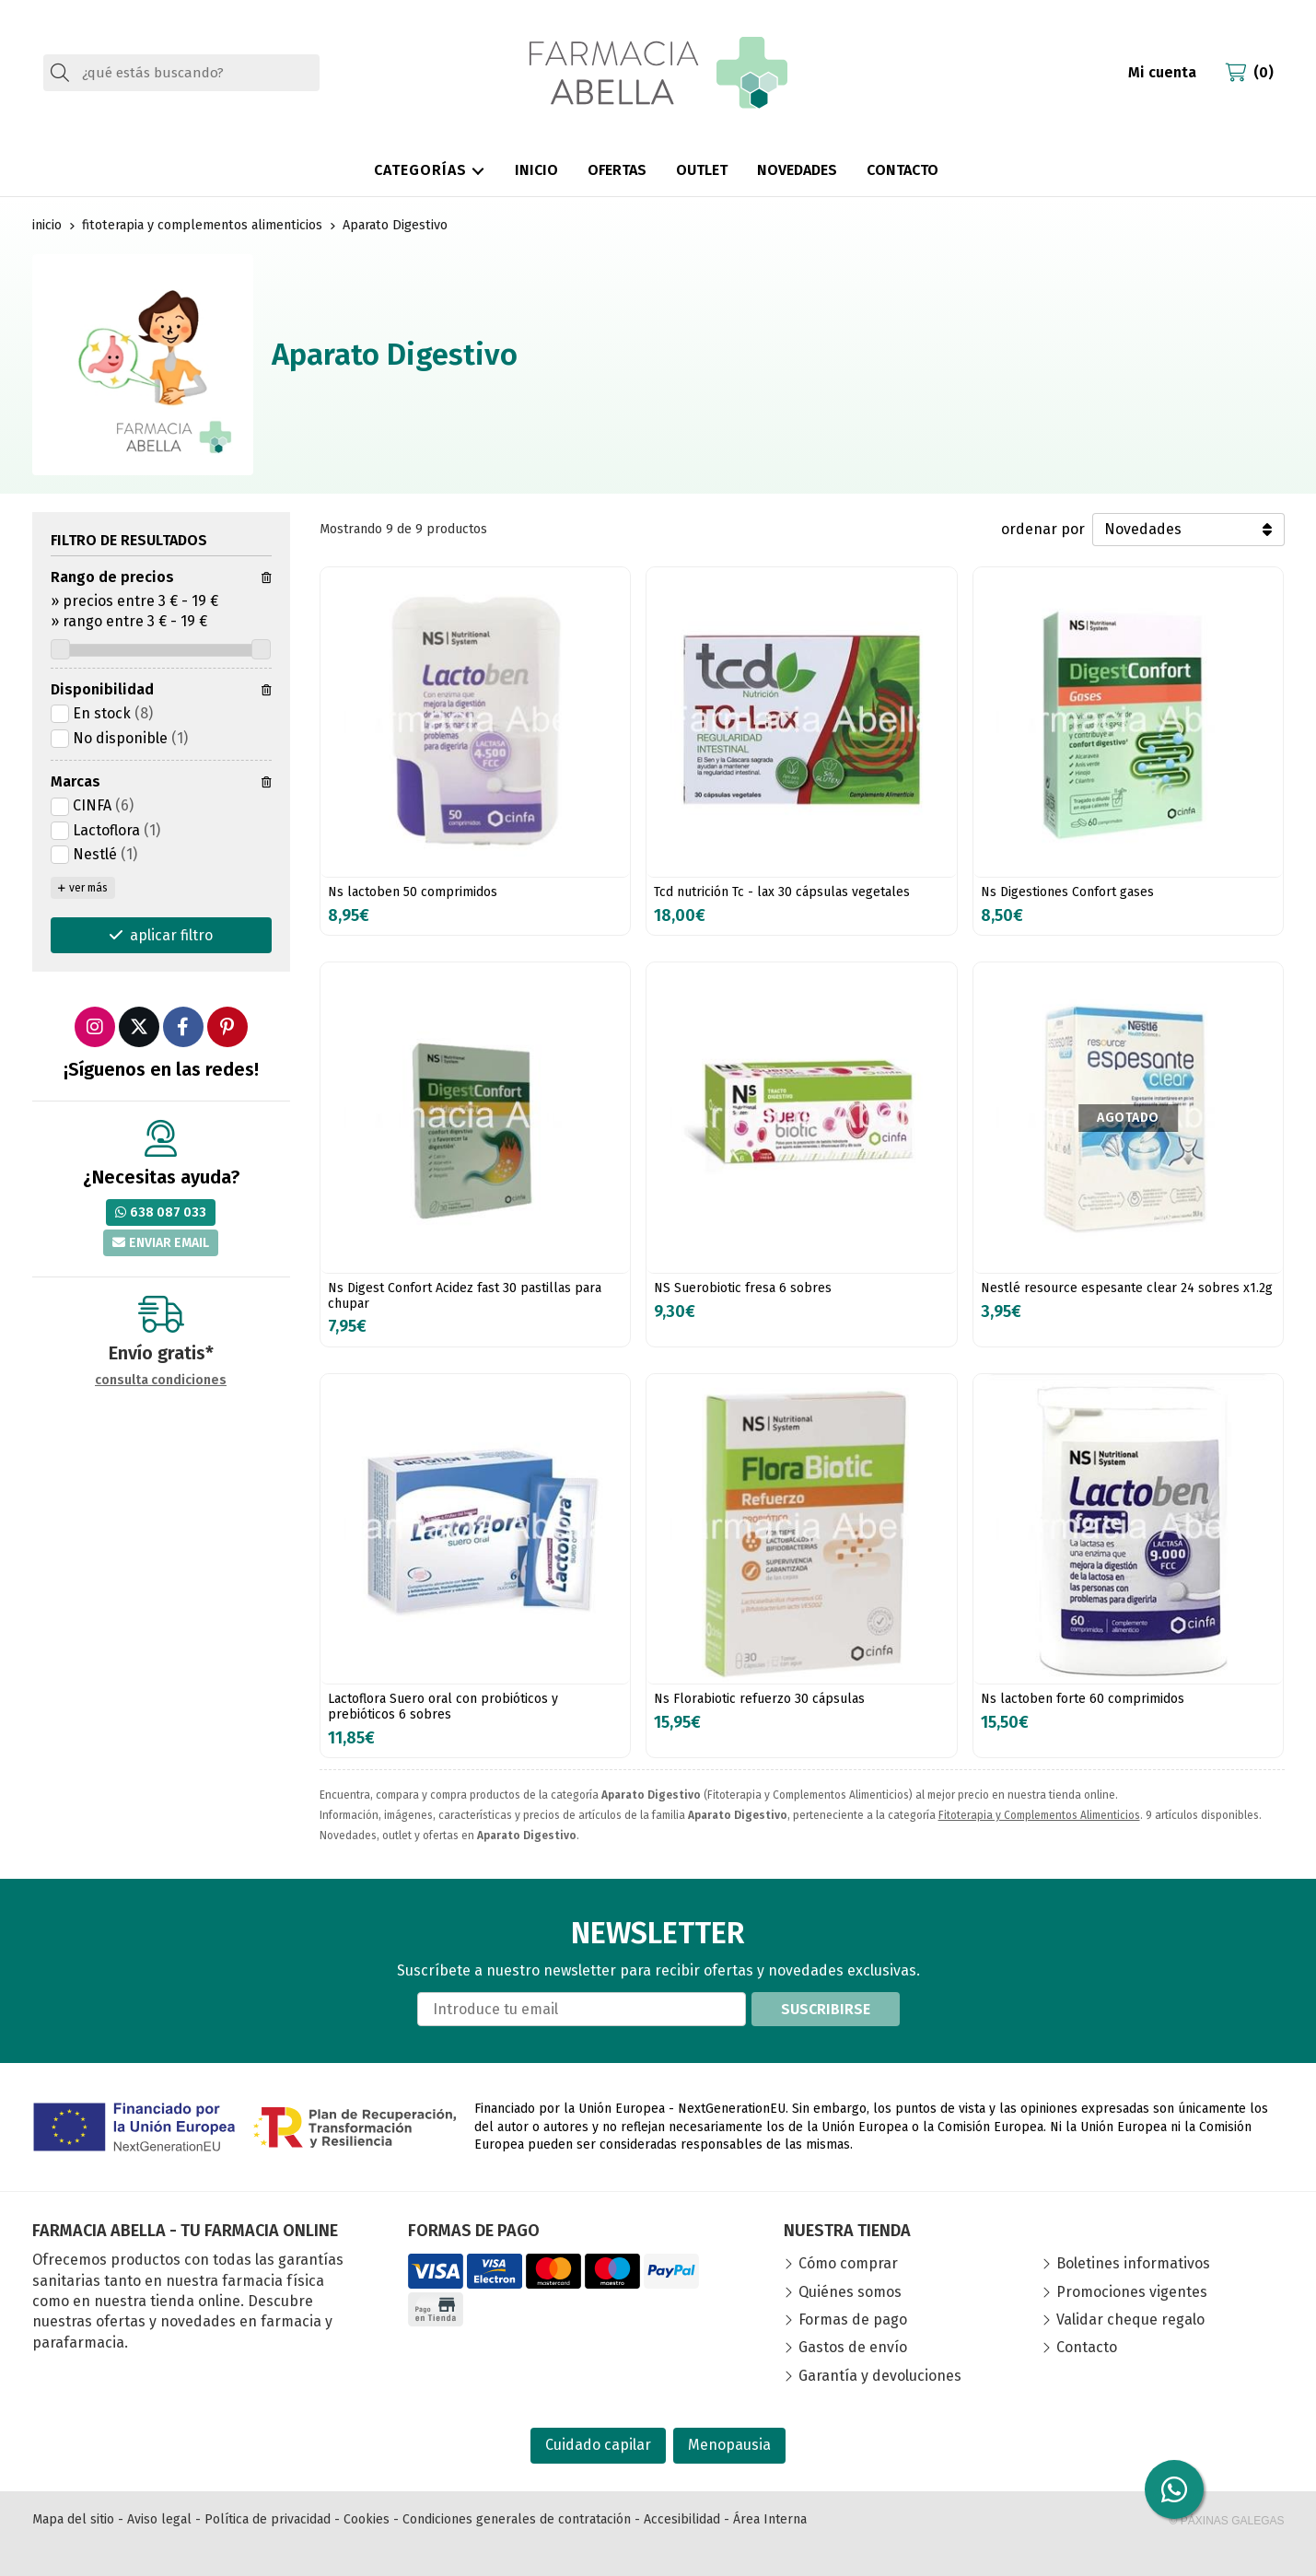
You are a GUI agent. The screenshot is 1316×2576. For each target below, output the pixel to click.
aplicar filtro (171, 935)
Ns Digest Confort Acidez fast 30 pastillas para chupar (464, 1295)
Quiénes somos (850, 2292)
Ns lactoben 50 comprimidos (412, 892)
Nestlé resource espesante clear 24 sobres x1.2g (1127, 1288)
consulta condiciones (161, 1380)
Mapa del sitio (73, 2519)
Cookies (367, 2519)
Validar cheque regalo (1130, 2319)
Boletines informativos (1133, 2263)
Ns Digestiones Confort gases (1067, 892)
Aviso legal (159, 2519)
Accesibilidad (682, 2519)
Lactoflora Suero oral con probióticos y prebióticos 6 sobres (443, 1706)
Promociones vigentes (1131, 2292)
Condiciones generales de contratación (516, 2519)
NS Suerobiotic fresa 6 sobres (743, 1288)
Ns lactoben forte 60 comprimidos (1082, 1699)
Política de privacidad (267, 2519)
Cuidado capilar (598, 2445)
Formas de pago (852, 2319)
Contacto (1086, 2347)
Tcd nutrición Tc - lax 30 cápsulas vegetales (782, 892)
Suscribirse (825, 2009)
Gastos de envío (852, 2347)
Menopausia (729, 2445)
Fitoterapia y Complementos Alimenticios (1039, 1815)
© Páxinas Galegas (1227, 2520)
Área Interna (770, 2519)
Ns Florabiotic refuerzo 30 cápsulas (759, 1699)
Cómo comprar (848, 2263)
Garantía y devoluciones (879, 2375)
